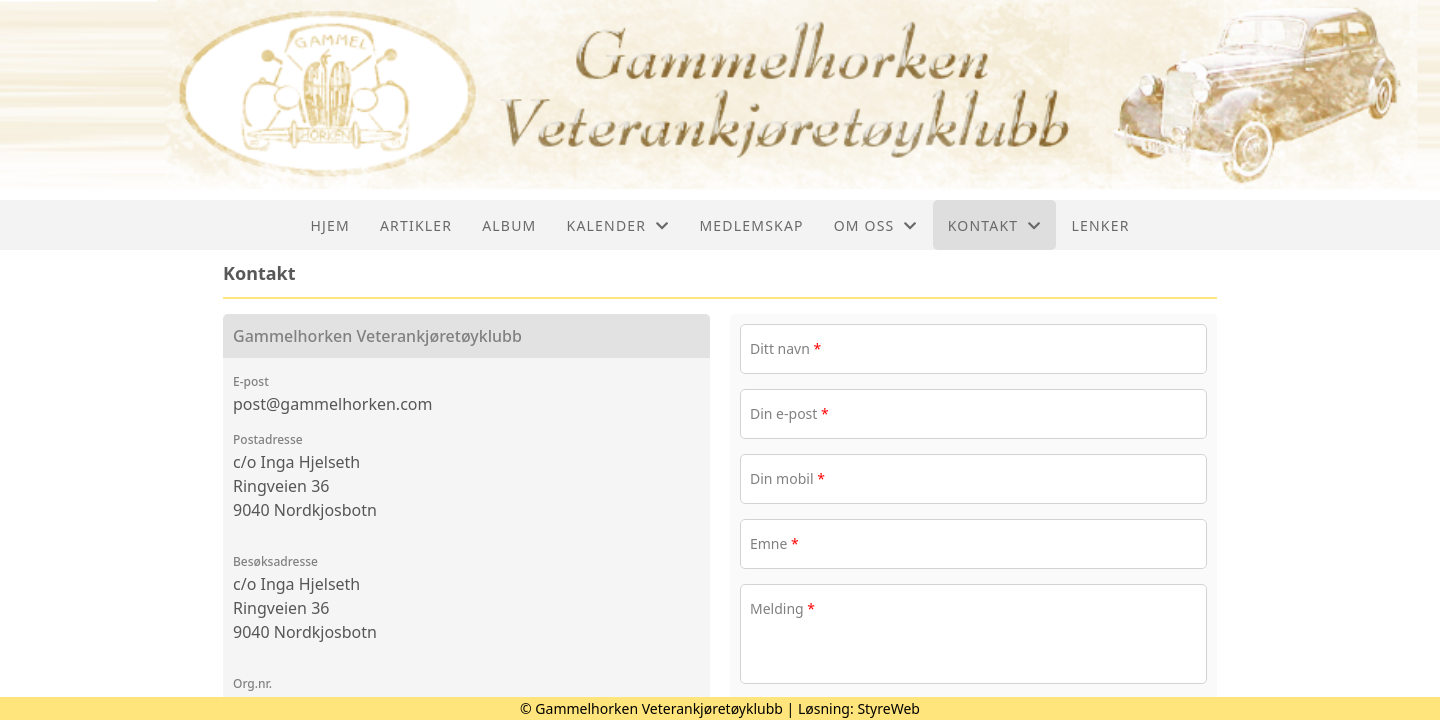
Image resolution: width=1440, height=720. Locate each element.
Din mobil (787, 478)
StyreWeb (888, 708)
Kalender (618, 225)
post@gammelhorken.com (332, 404)
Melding (782, 608)
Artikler (416, 225)
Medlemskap (751, 225)
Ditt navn (785, 348)
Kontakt (995, 225)
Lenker (1100, 225)
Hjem (329, 225)
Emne (774, 543)
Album (509, 225)
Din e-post (789, 413)
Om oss (876, 225)
